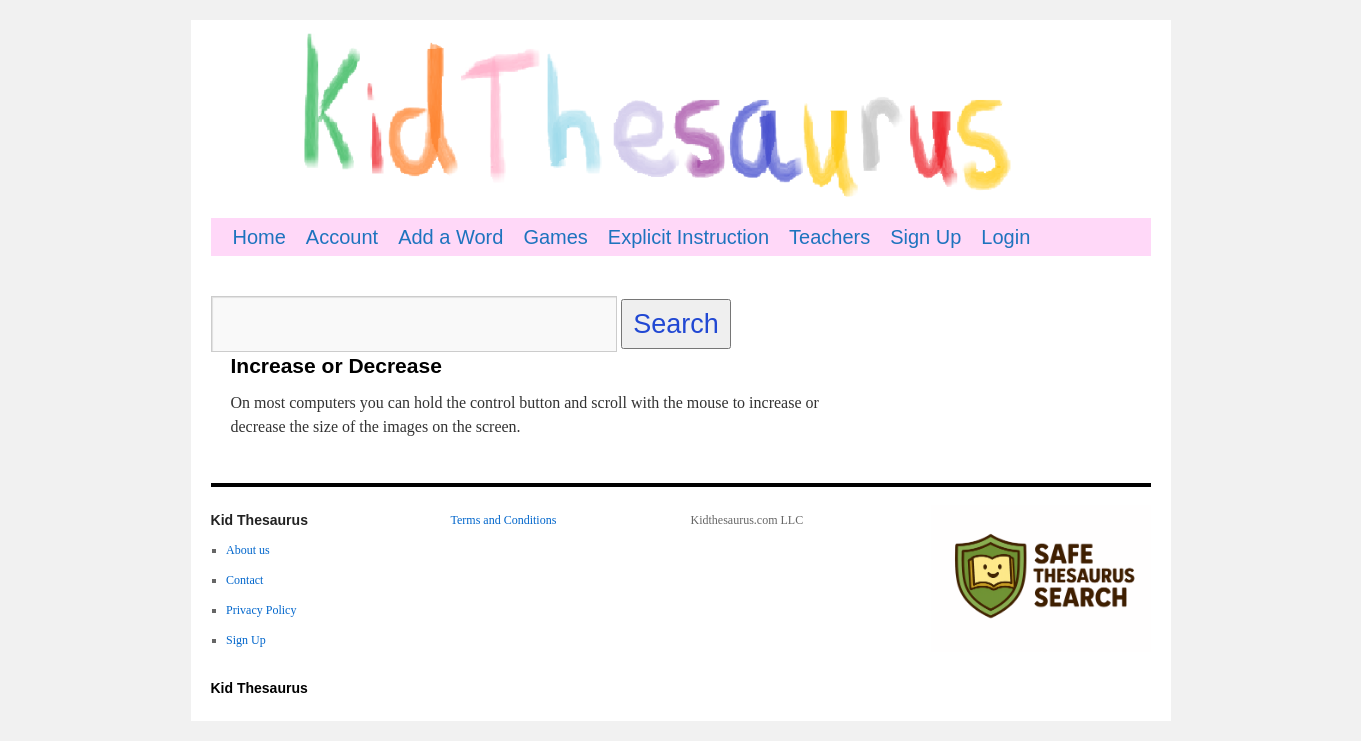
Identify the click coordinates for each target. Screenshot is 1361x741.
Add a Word (450, 237)
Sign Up (925, 237)
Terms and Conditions (504, 520)
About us (248, 550)
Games (555, 237)
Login (1005, 237)
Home (259, 237)
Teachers (829, 237)
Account (342, 237)
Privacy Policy (261, 610)
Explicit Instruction (688, 237)
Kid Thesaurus (259, 688)
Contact (244, 580)
